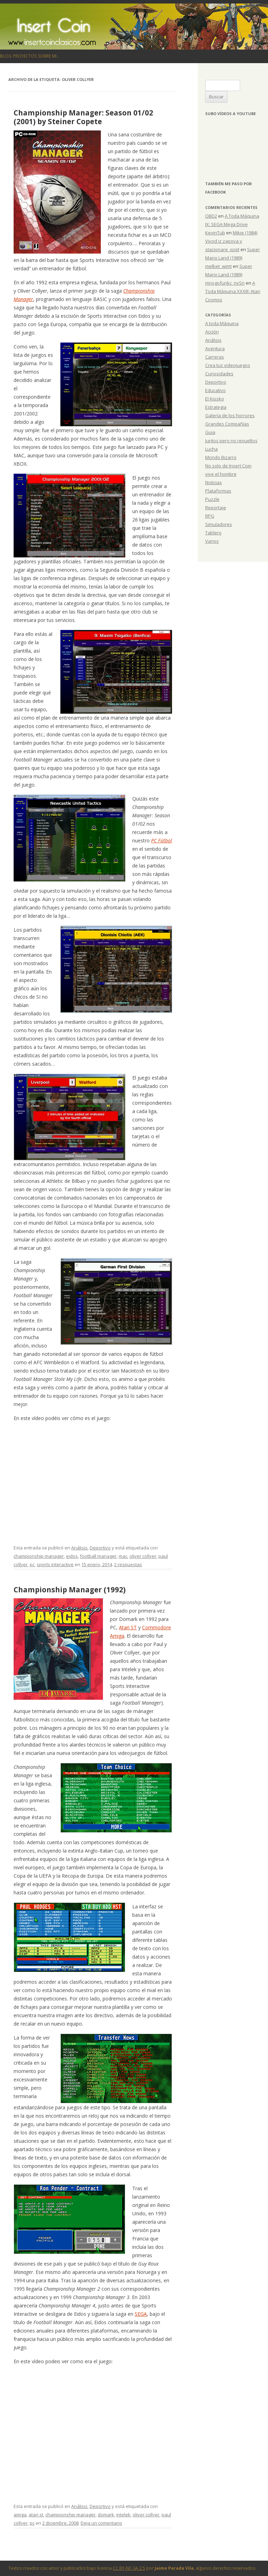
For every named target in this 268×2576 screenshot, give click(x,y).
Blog (6, 56)
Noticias (213, 482)
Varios (212, 541)
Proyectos (25, 56)
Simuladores (218, 524)
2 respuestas (128, 1564)
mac (123, 1556)
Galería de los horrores (230, 415)
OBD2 (211, 216)
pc (32, 1564)
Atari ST (128, 1627)
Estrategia (215, 407)
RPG (209, 516)
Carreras (214, 357)
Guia (210, 432)
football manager (98, 1556)
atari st (36, 2514)
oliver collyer (142, 1556)
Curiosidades (219, 373)
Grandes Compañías (227, 424)
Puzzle (212, 499)
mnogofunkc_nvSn (225, 283)
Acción (212, 332)
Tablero (213, 533)
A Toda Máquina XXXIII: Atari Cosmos (232, 291)
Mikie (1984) (245, 233)
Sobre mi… (49, 56)
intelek (123, 2514)
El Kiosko (214, 399)
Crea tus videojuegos (227, 365)
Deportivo (100, 1548)
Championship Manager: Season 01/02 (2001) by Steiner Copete (83, 117)
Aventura (215, 348)
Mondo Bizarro (221, 457)
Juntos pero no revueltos (231, 440)
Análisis (79, 1548)
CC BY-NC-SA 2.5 (129, 2568)
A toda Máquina (222, 323)
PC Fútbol (161, 840)
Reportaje (215, 507)
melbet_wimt (218, 266)
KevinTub (215, 233)
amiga (20, 2514)
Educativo (215, 390)
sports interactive (55, 1564)
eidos (72, 1556)
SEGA (141, 2314)
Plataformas (218, 491)
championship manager (39, 1556)
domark (106, 2514)
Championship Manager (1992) (70, 1589)
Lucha (211, 449)
